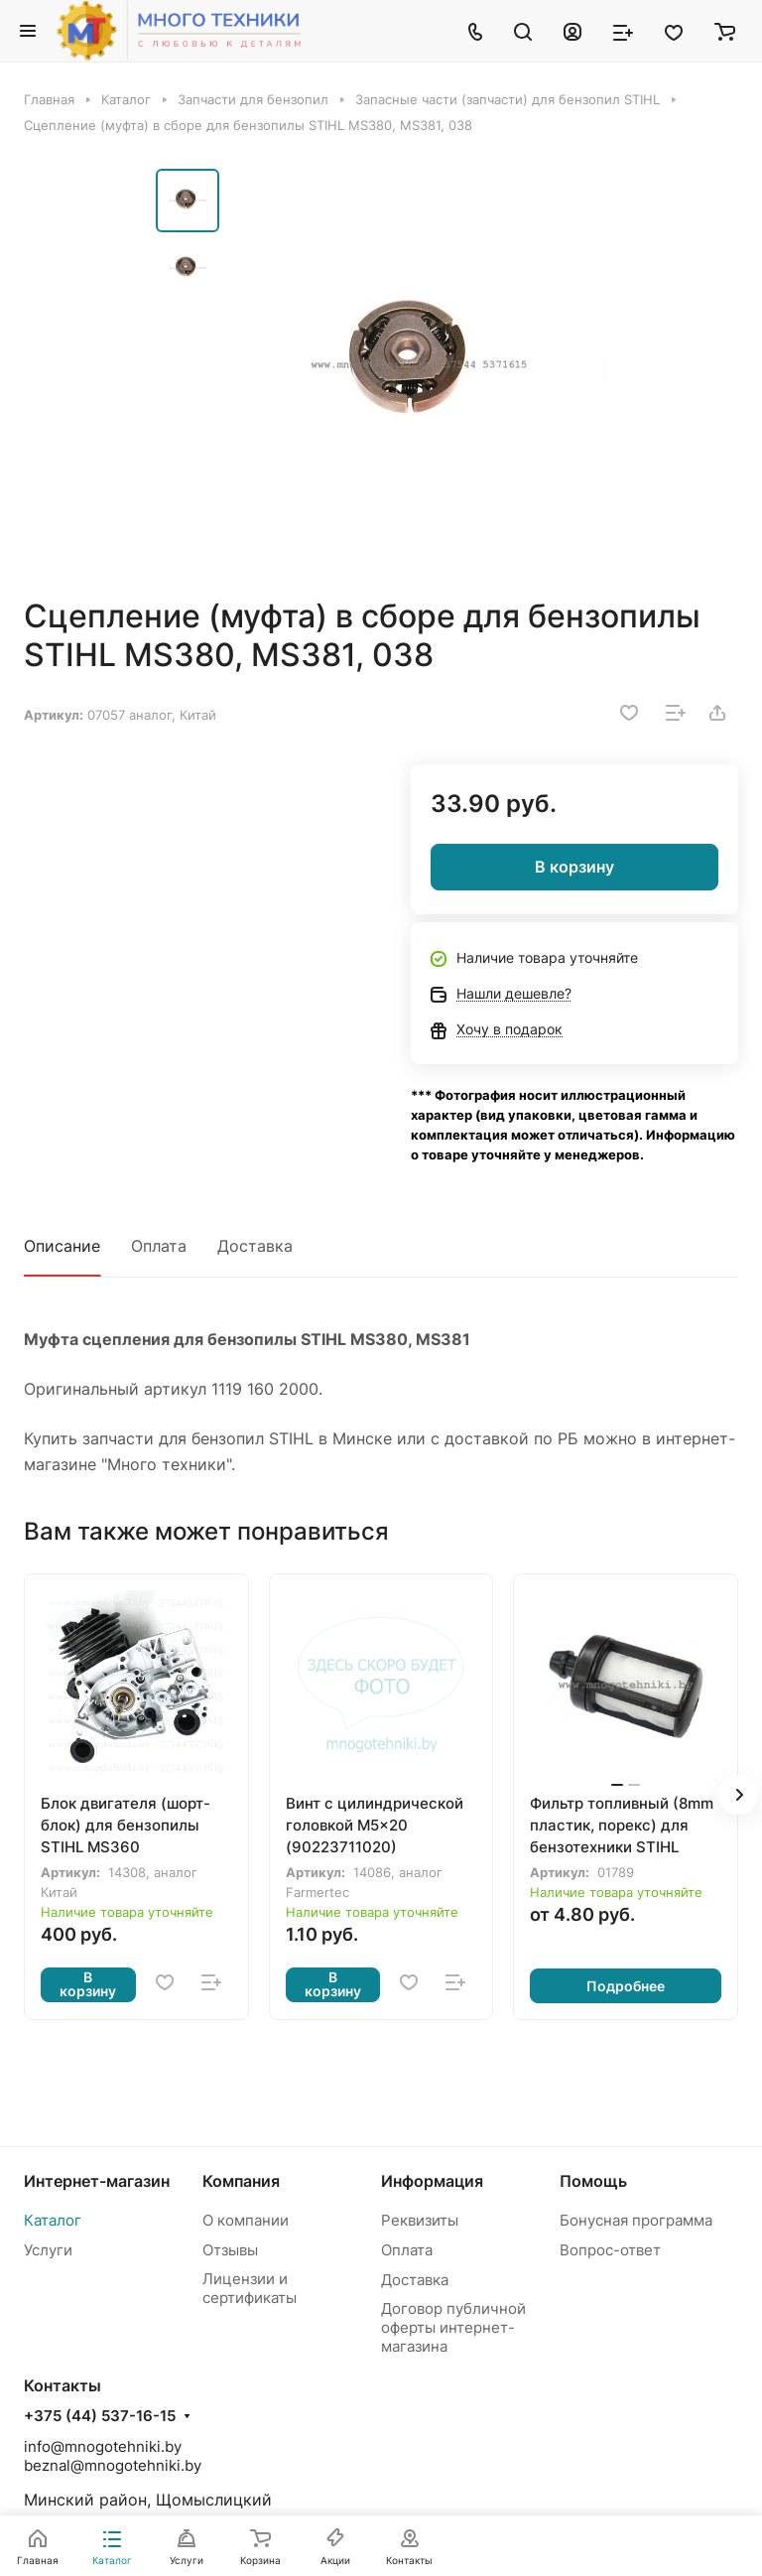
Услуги (48, 2249)
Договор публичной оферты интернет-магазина (453, 2327)
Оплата (159, 1246)
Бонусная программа (636, 2220)
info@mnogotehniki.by (103, 2446)
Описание (62, 1246)
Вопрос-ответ (610, 2249)
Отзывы (230, 2249)
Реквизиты (419, 2220)
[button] (738, 1795)
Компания (241, 2181)
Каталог (52, 2220)
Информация (432, 2181)
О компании (245, 2220)
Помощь (593, 2181)
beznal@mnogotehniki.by (112, 2465)
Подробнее (625, 1985)
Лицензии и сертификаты (249, 2288)
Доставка (255, 1246)
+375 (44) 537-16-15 (100, 2416)
